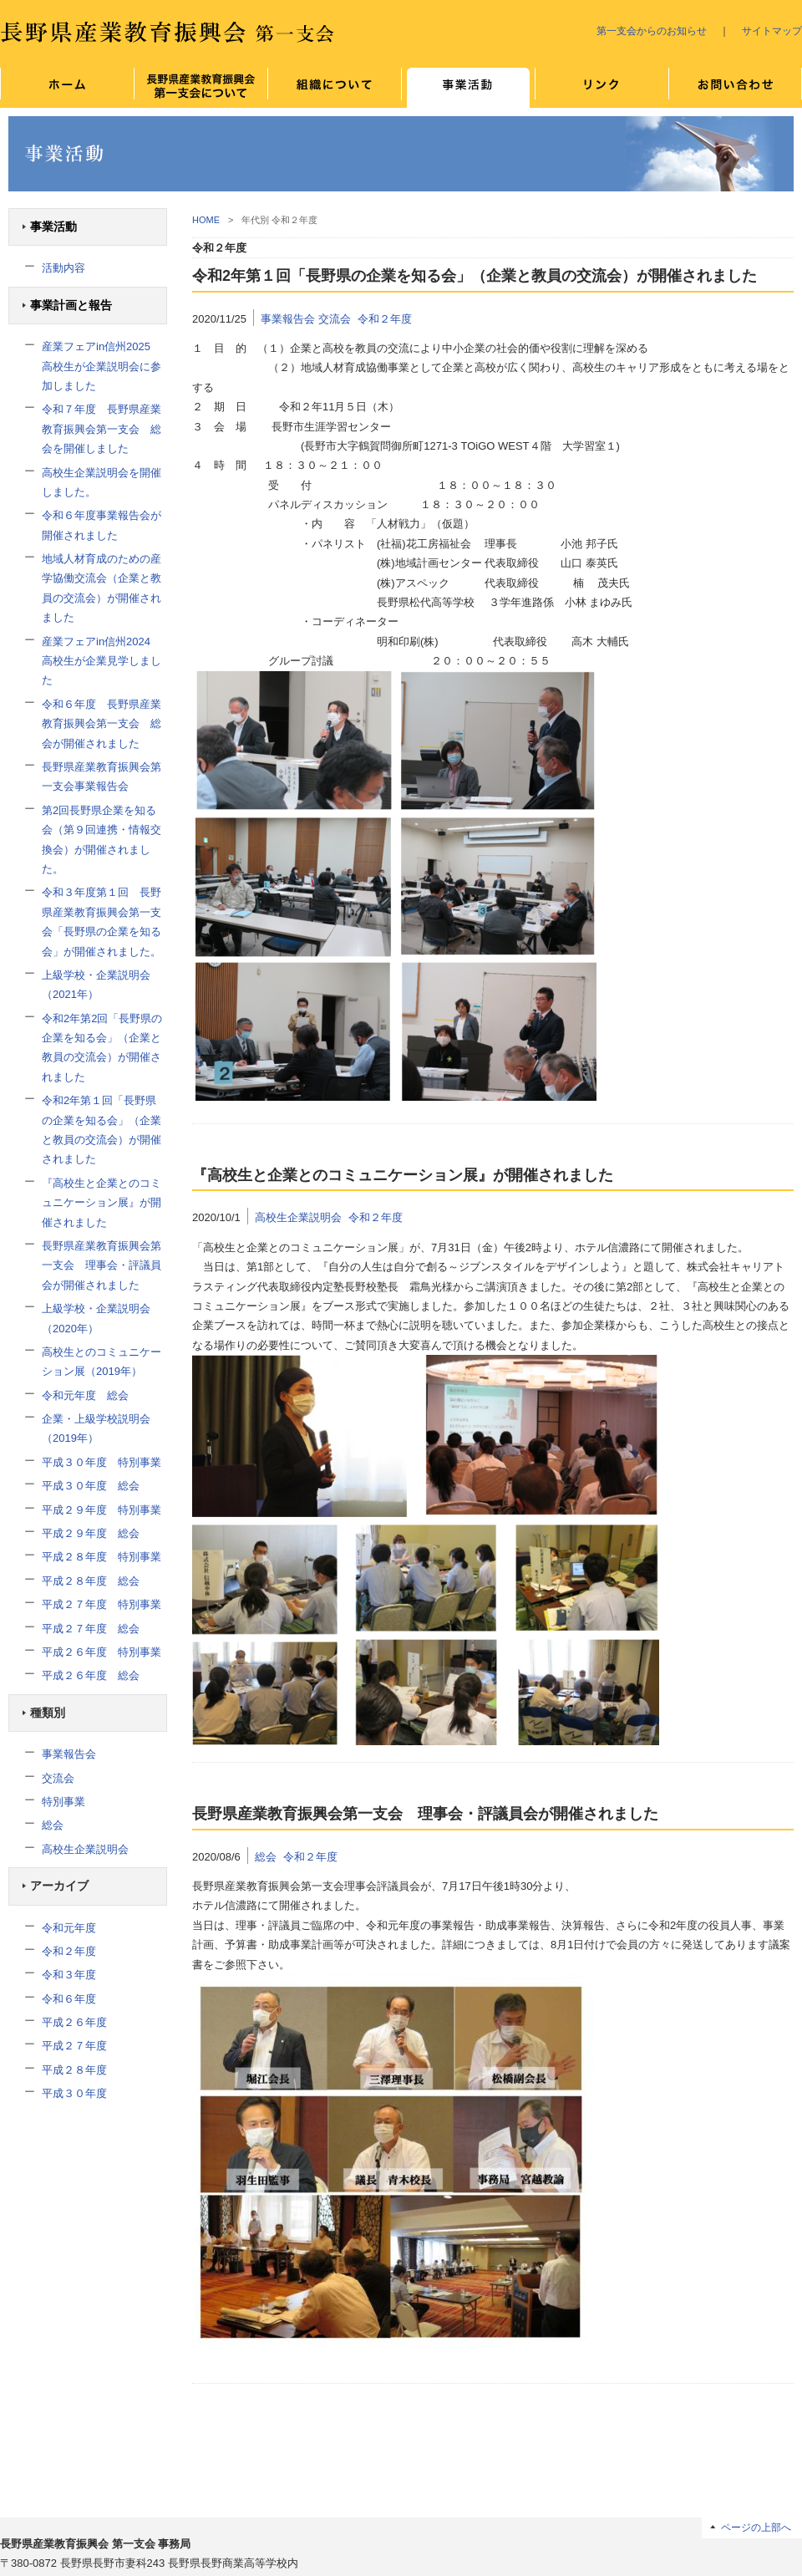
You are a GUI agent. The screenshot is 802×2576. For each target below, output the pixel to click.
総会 (52, 1825)
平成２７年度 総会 (91, 1628)
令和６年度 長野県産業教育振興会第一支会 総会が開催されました (101, 724)
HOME (206, 220)
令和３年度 (69, 1974)
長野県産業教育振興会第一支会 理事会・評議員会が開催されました (101, 1265)
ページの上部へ (756, 2527)
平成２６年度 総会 (91, 1675)
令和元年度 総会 (85, 1395)
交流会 (58, 1778)
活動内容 (63, 268)
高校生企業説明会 (85, 1849)
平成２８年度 (74, 2070)
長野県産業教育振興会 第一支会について (200, 88)
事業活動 (53, 227)
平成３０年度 (74, 2093)
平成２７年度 (74, 2045)
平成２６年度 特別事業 (101, 1652)
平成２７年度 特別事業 (101, 1604)
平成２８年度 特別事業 (101, 1556)
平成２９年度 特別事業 (101, 1510)
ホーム (67, 88)
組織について (334, 88)
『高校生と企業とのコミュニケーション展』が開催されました (101, 1203)
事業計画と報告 (71, 305)
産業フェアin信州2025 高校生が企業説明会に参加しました (101, 366)
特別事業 (63, 1801)
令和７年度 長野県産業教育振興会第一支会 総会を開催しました (101, 429)
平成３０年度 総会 (91, 1485)
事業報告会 (69, 1754)
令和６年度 (69, 1999)
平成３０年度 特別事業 (101, 1462)
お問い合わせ (735, 88)
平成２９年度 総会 (91, 1533)
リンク (601, 88)
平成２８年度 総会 (91, 1581)
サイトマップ (772, 30)
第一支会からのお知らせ (651, 30)
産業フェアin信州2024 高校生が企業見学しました (101, 661)
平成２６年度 (74, 2022)
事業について (468, 88)
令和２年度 (69, 1951)
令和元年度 (69, 1928)
